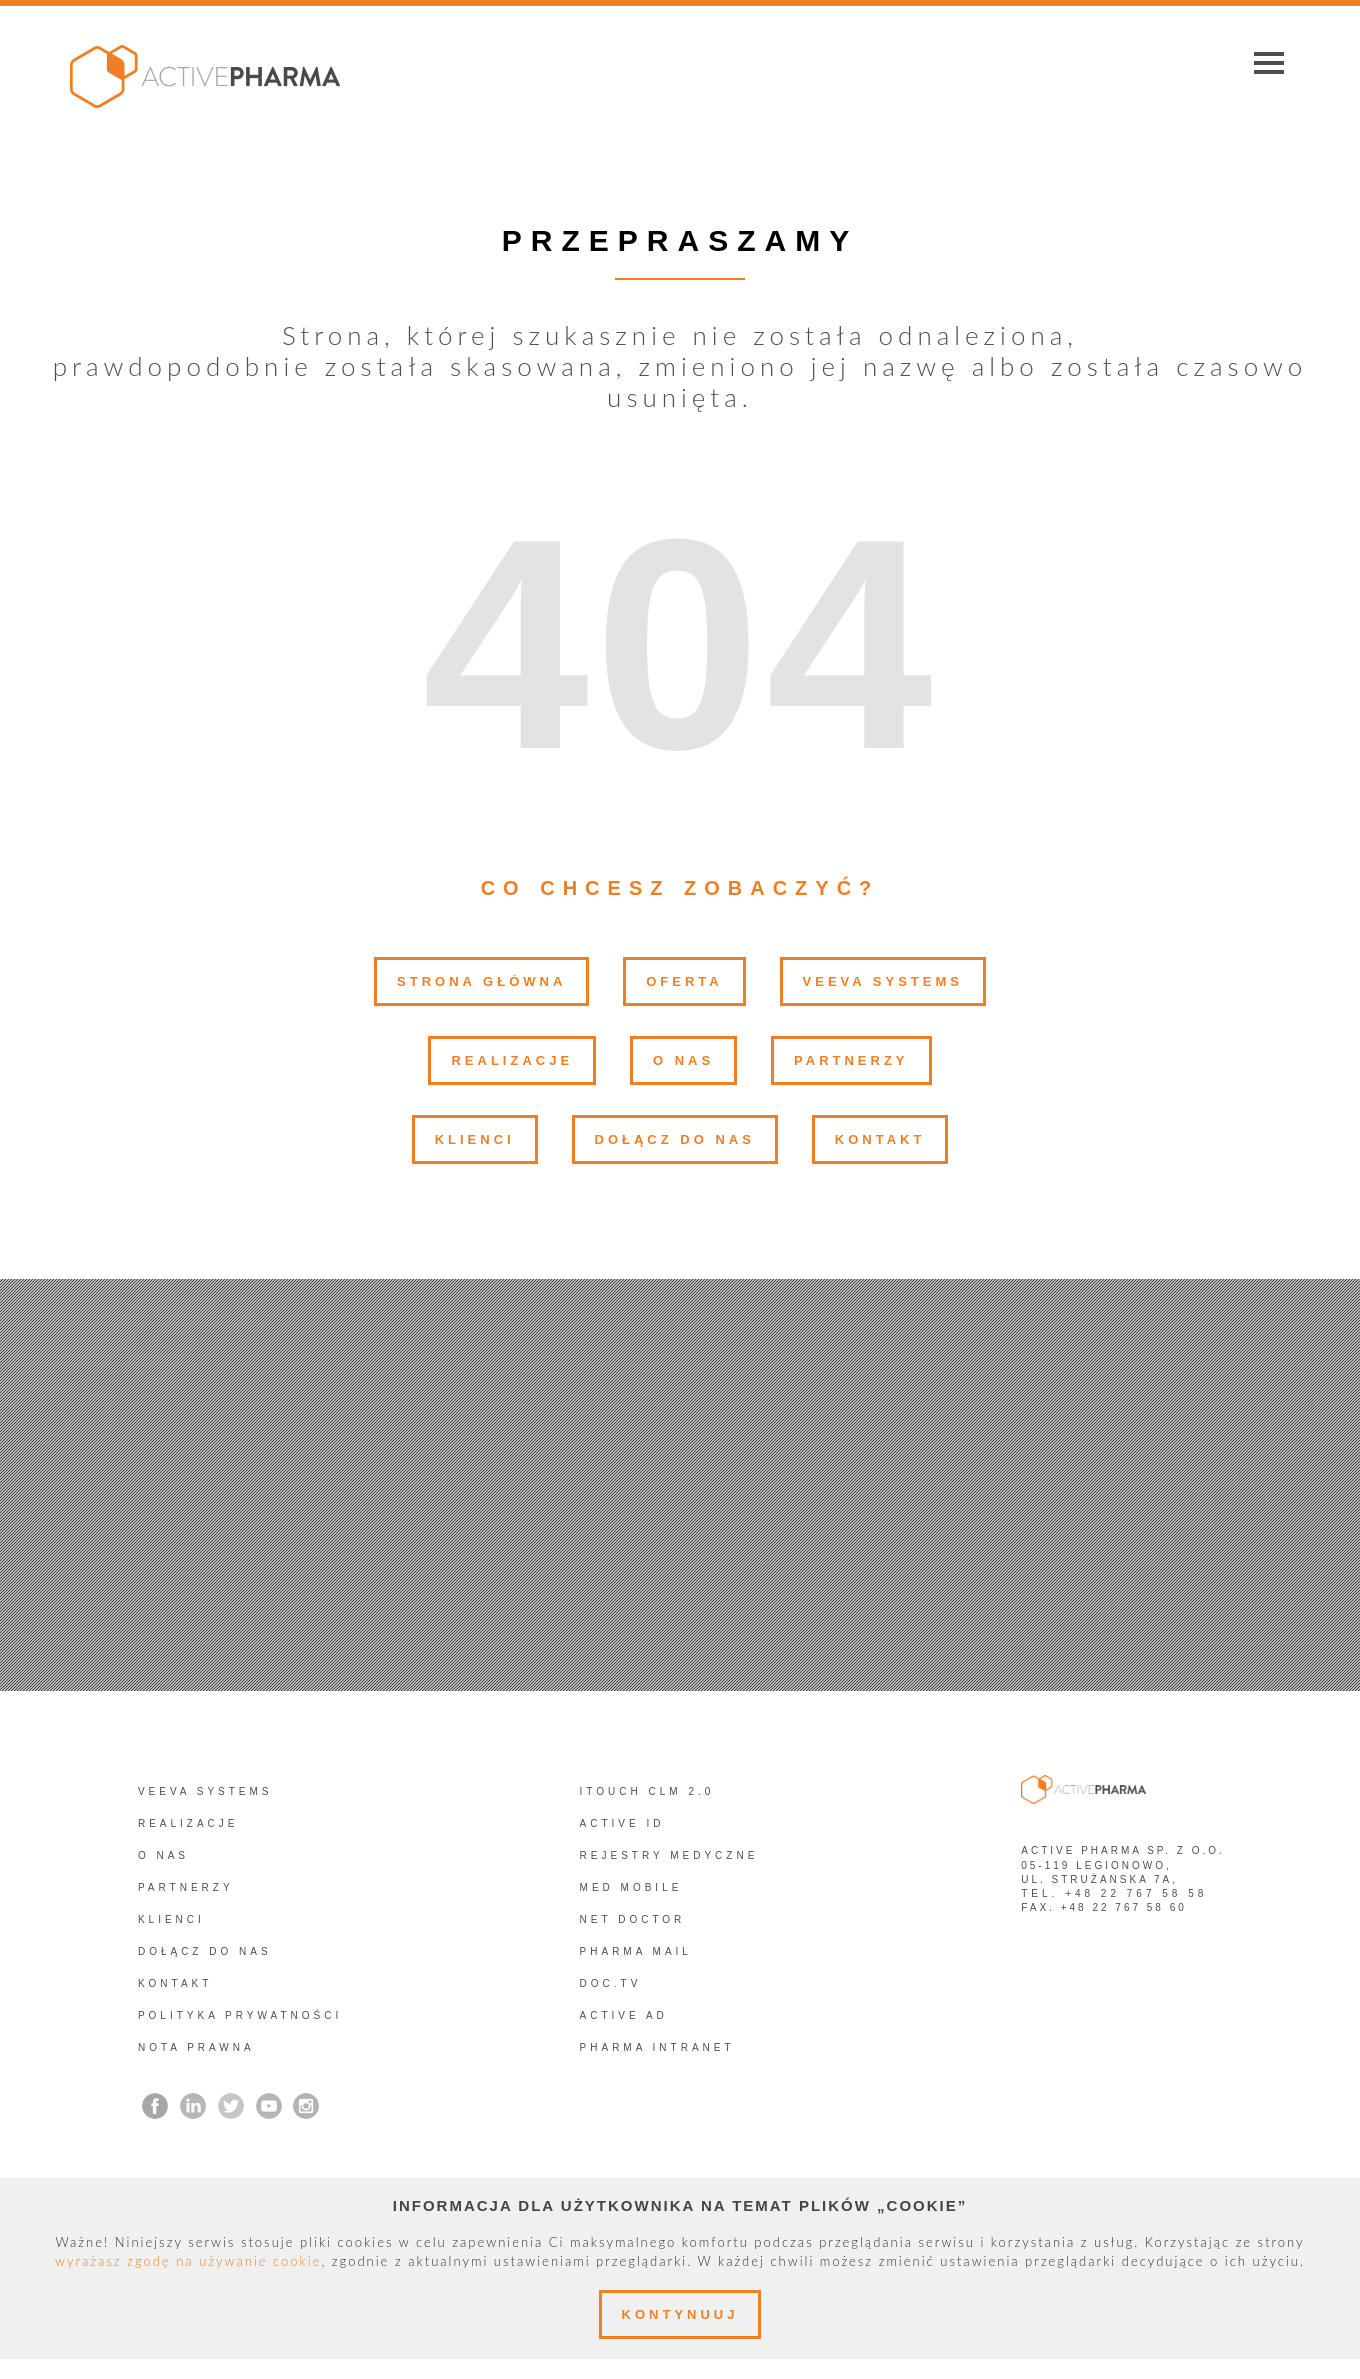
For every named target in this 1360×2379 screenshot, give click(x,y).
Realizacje (512, 1060)
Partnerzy (851, 1060)
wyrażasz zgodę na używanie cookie (188, 2261)
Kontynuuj (680, 2314)
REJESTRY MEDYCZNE (669, 1855)
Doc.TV (611, 1983)
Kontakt (880, 1139)
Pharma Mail (636, 1951)
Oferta (684, 981)
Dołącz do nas (675, 1139)
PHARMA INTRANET (657, 2047)
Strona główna (481, 981)
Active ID (622, 1823)
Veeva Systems (883, 981)
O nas (683, 1060)
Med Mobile (631, 1887)
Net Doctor (633, 1919)
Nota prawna (196, 2047)
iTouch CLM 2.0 (647, 1791)
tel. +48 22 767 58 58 (1114, 1893)
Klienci (475, 1139)
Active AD (624, 2015)
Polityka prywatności (240, 2015)
